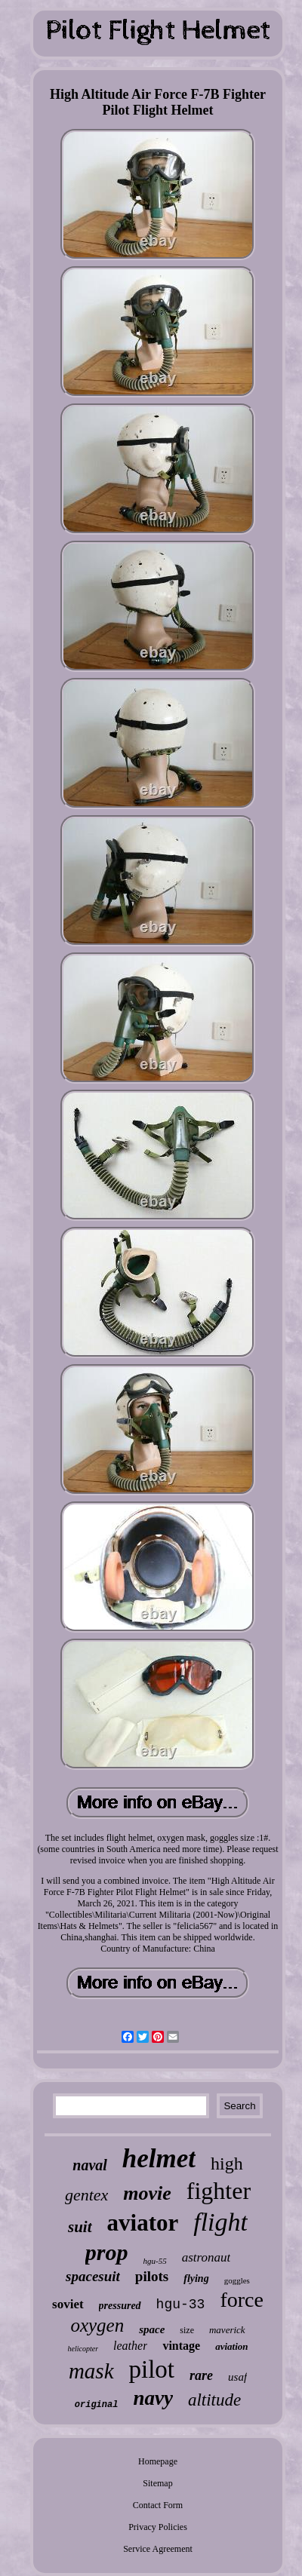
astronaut (206, 2257)
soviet (68, 2304)
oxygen (97, 2325)
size (187, 2330)
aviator (143, 2223)
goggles (237, 2280)
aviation (231, 2346)
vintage (181, 2345)
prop (106, 2252)
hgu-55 (154, 2260)
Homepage (157, 2461)
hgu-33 (180, 2304)
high (227, 2163)
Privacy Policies (157, 2527)
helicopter (83, 2348)
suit (80, 2227)
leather (130, 2345)
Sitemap (157, 2483)
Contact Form (158, 2505)
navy (152, 2398)
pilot (152, 2369)
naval (89, 2165)
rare (201, 2375)
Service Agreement (158, 2549)
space (152, 2329)
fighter (218, 2190)
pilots (151, 2276)
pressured (120, 2305)
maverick (227, 2329)
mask (91, 2371)
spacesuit (93, 2276)
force (241, 2299)
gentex (86, 2194)
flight (220, 2222)
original (97, 2405)
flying (195, 2278)
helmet (159, 2158)
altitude (214, 2399)
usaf (237, 2377)
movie (147, 2193)
